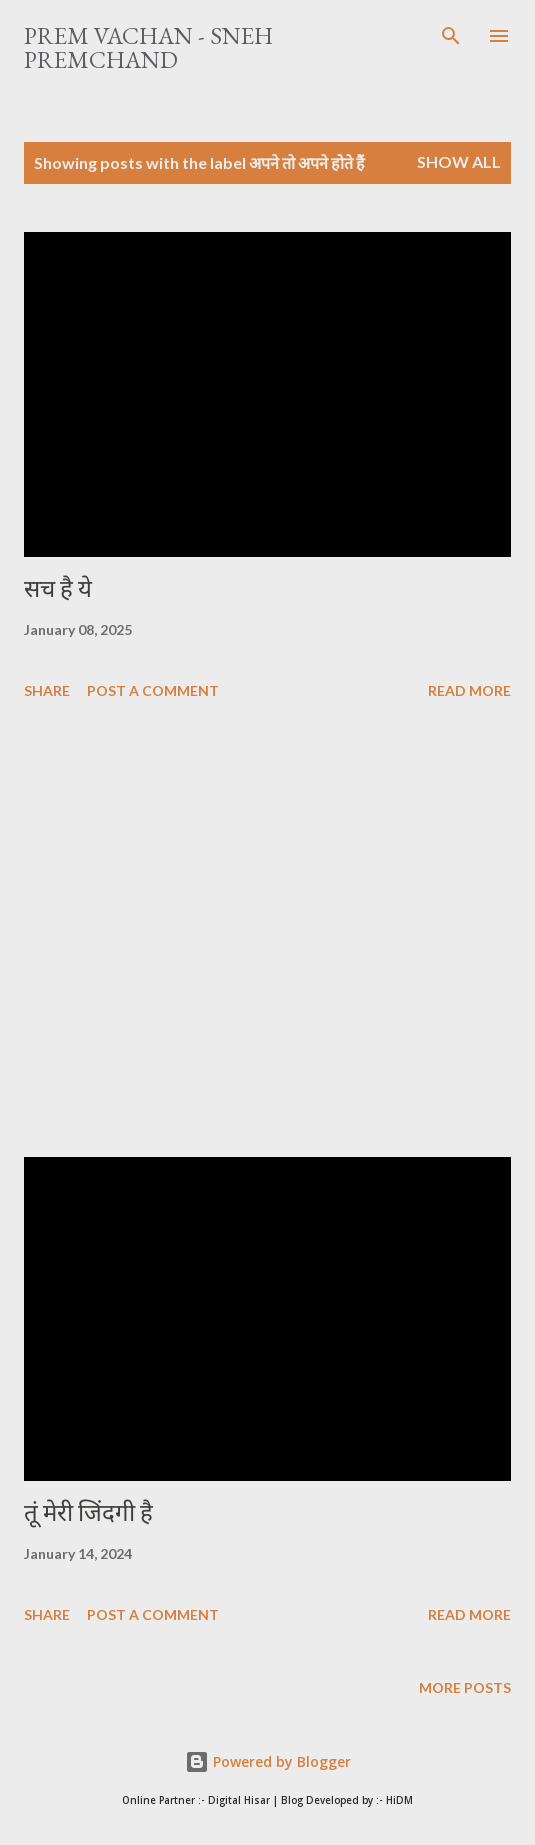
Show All (459, 161)
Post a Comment (153, 690)
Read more (469, 690)
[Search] (451, 36)
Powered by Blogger (268, 1761)
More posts (465, 1687)
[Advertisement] (267, 932)
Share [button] (47, 690)
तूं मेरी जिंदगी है (88, 1512)
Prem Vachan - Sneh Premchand (148, 47)
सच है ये (58, 588)
